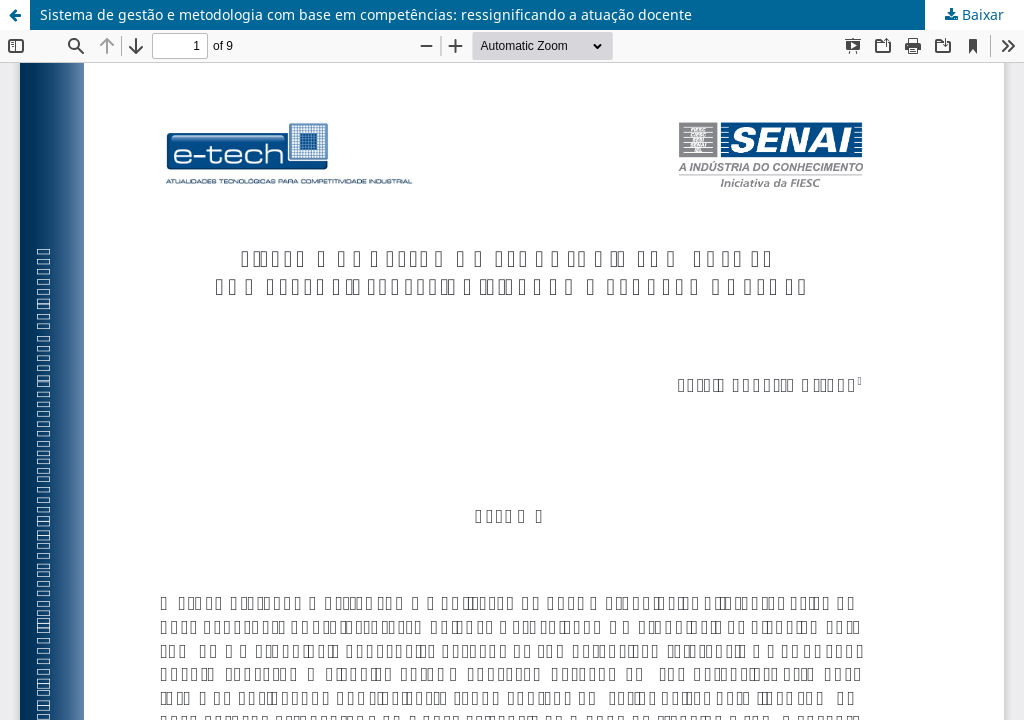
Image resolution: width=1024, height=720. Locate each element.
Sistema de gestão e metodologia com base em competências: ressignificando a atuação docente (366, 14)
